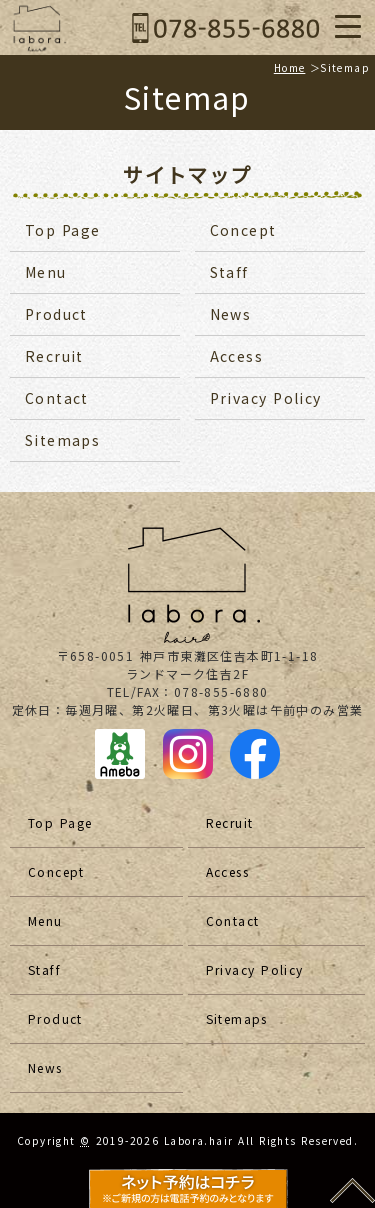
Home (290, 67)
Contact (57, 398)
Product (56, 314)
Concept (243, 230)
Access (236, 356)
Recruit (54, 356)
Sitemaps (62, 440)
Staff (229, 272)
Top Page (63, 230)
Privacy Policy (266, 398)
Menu (46, 272)
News (231, 314)
